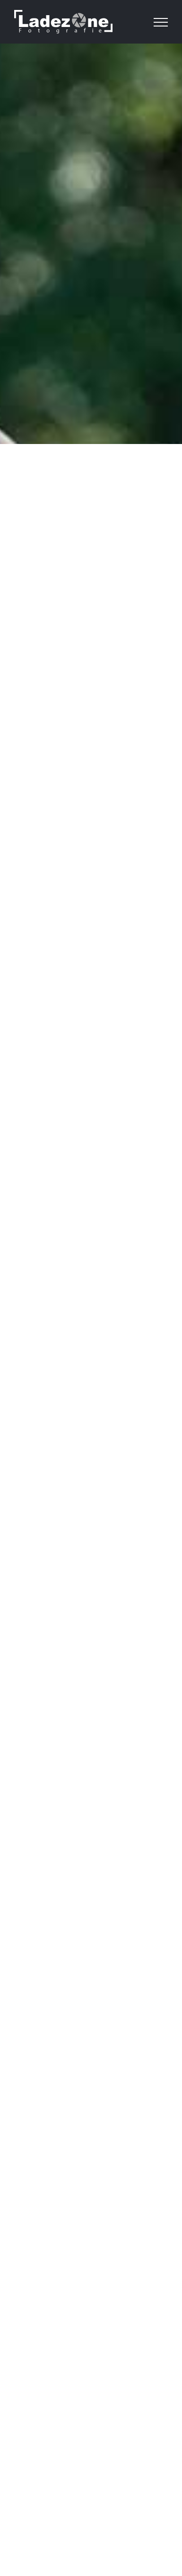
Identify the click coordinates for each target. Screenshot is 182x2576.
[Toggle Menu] (161, 22)
